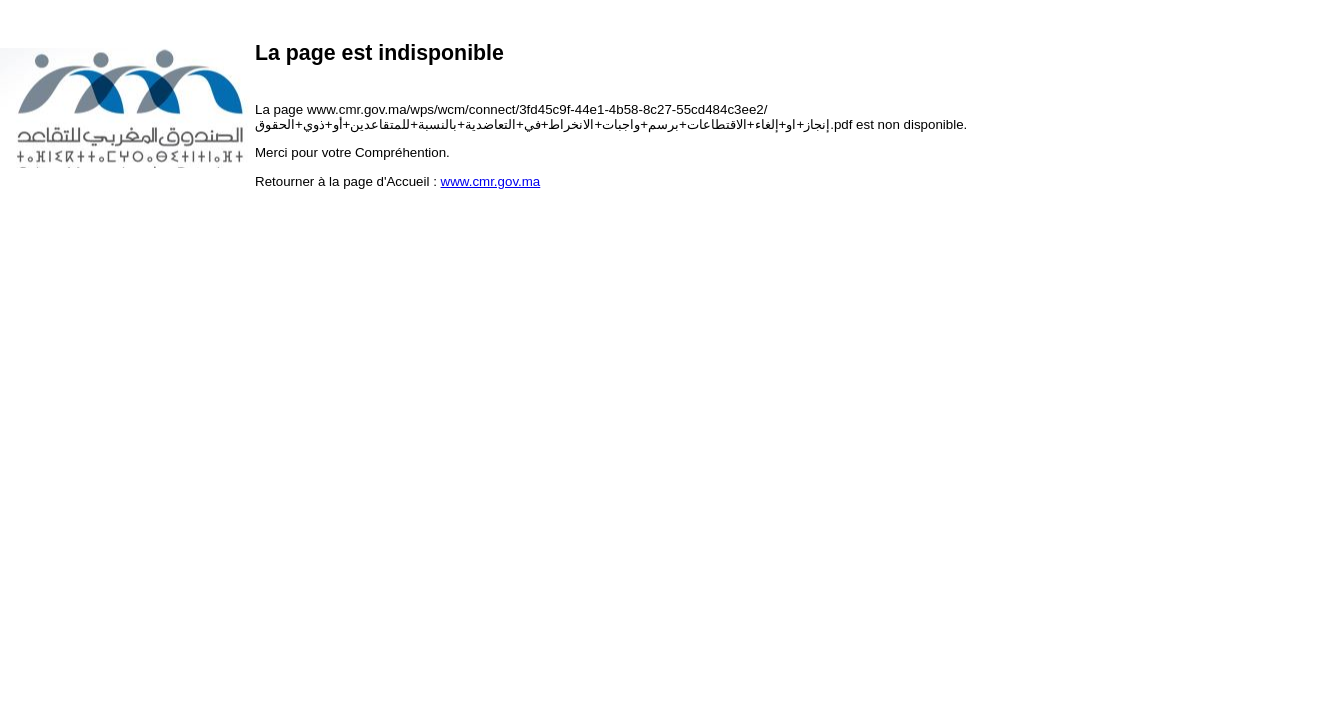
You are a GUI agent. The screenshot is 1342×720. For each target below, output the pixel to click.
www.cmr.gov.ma (491, 181)
